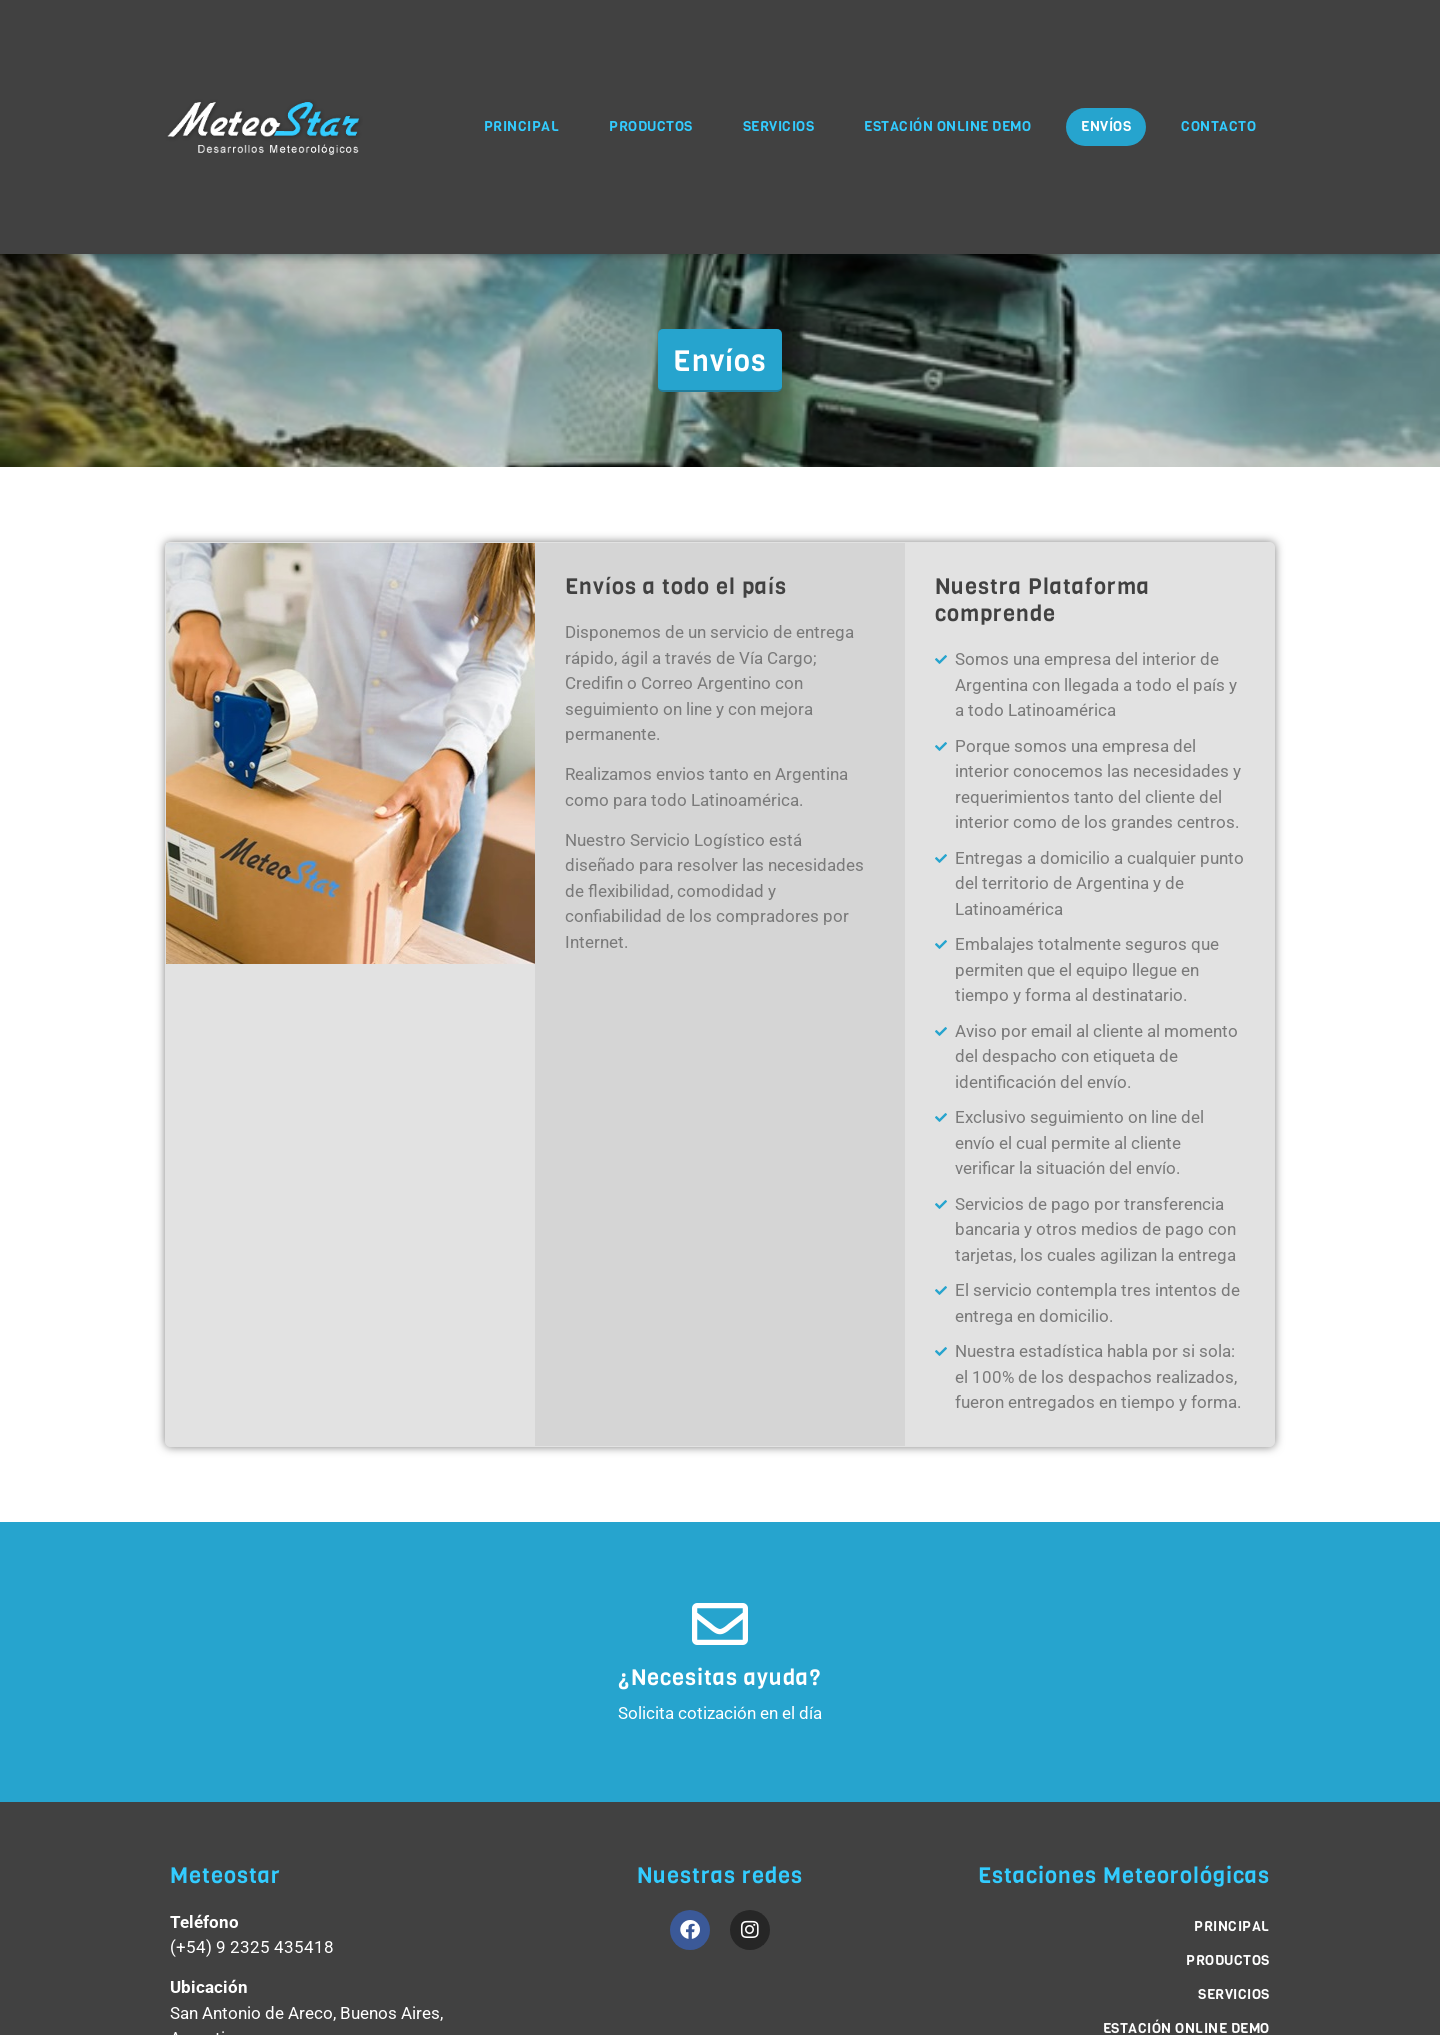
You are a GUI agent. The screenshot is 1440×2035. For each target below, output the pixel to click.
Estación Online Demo (947, 126)
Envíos (1106, 126)
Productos (651, 126)
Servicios (779, 126)
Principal (522, 126)
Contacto (1218, 126)
